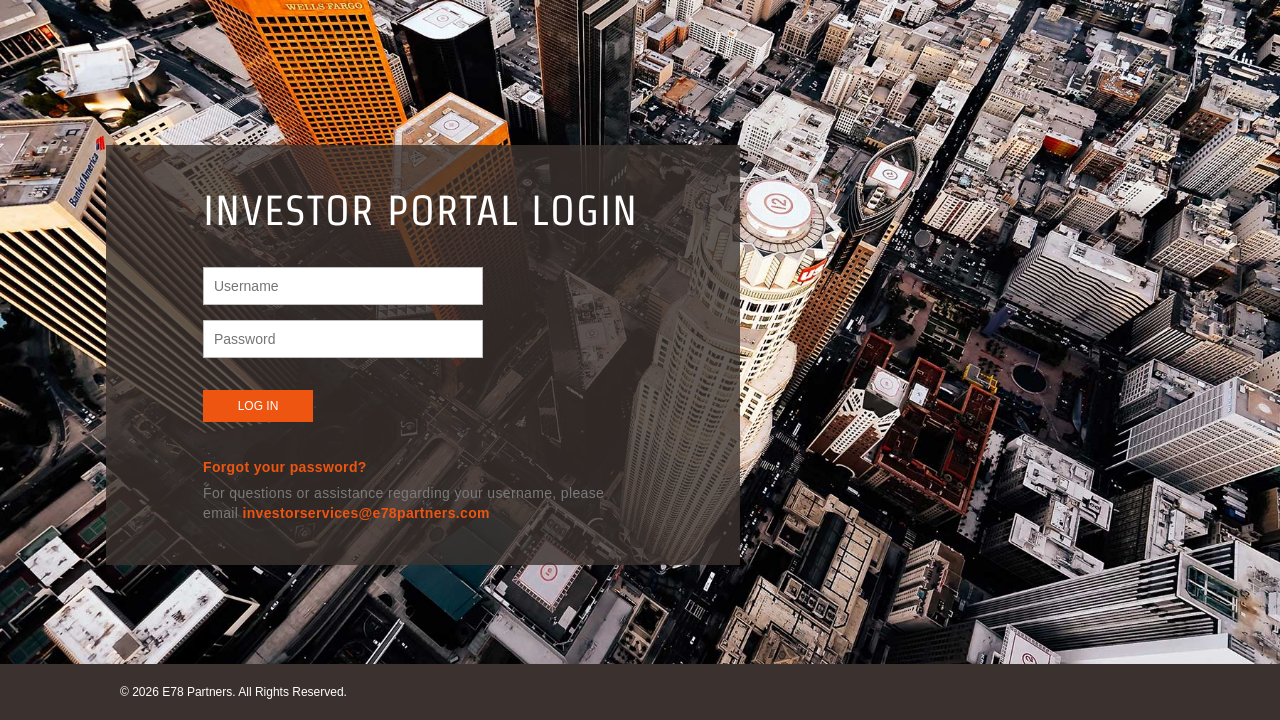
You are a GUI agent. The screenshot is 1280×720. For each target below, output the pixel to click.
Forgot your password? (285, 467)
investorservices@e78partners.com (365, 513)
